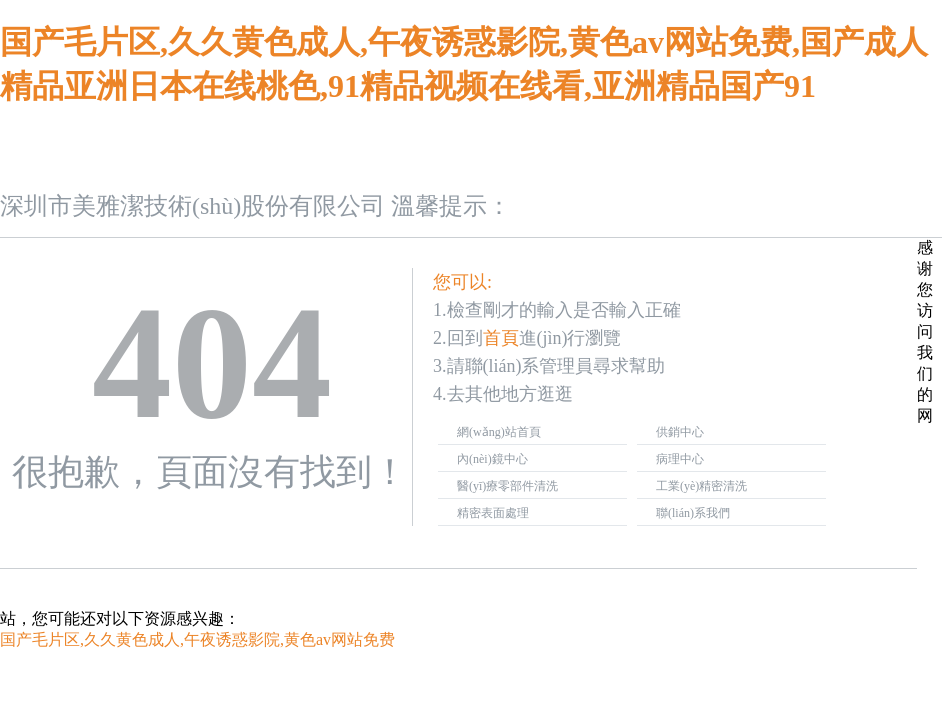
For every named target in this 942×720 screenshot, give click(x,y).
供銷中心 (680, 432)
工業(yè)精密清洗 (701, 486)
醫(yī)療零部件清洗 (507, 486)
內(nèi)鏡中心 (492, 459)
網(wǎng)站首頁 (499, 432)
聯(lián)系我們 (693, 513)
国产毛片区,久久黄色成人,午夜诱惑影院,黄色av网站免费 (197, 639)
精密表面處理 (493, 513)
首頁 (501, 338)
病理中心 (680, 459)
